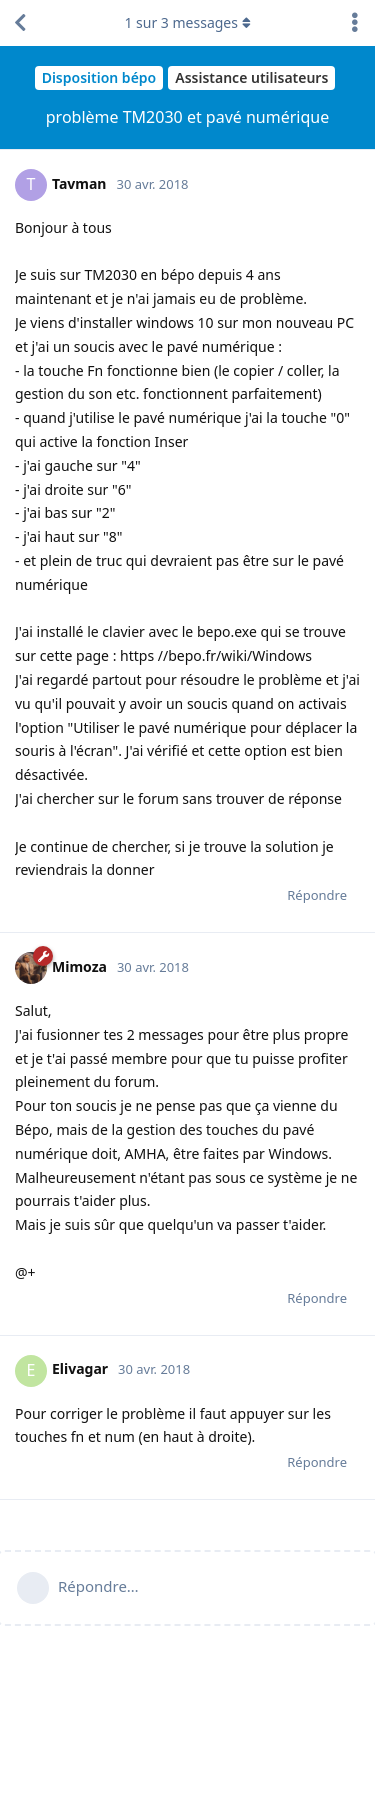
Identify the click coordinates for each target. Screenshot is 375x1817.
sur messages (187, 22)
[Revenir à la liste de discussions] (20, 23)
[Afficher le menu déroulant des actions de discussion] (355, 23)
